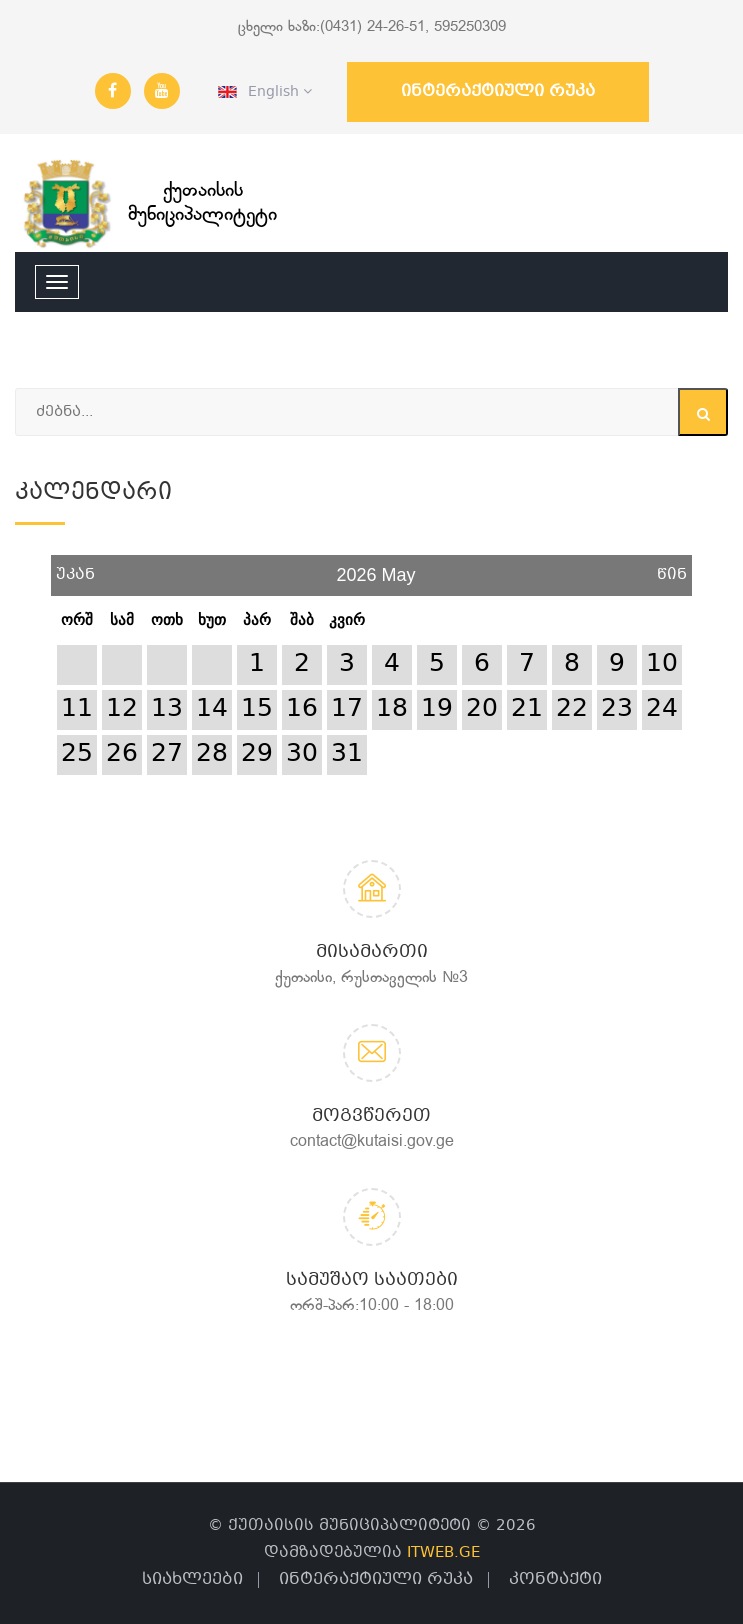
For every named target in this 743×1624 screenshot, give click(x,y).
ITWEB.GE (443, 1553)
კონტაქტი (555, 1579)
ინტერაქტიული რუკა (498, 91)
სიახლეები (192, 1579)
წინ (672, 567)
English (265, 92)
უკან (75, 567)
